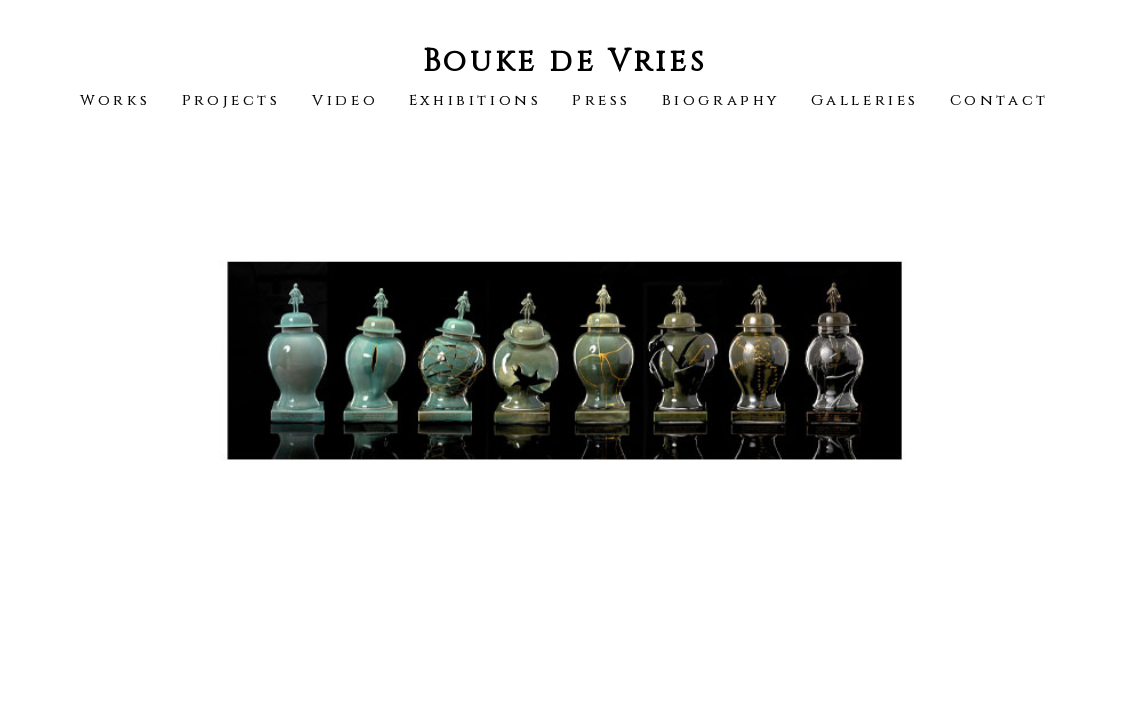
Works (115, 100)
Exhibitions (475, 100)
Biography (721, 100)
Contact (999, 100)
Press (601, 100)
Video (345, 100)
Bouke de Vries (564, 62)
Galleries (865, 100)
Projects (231, 100)
